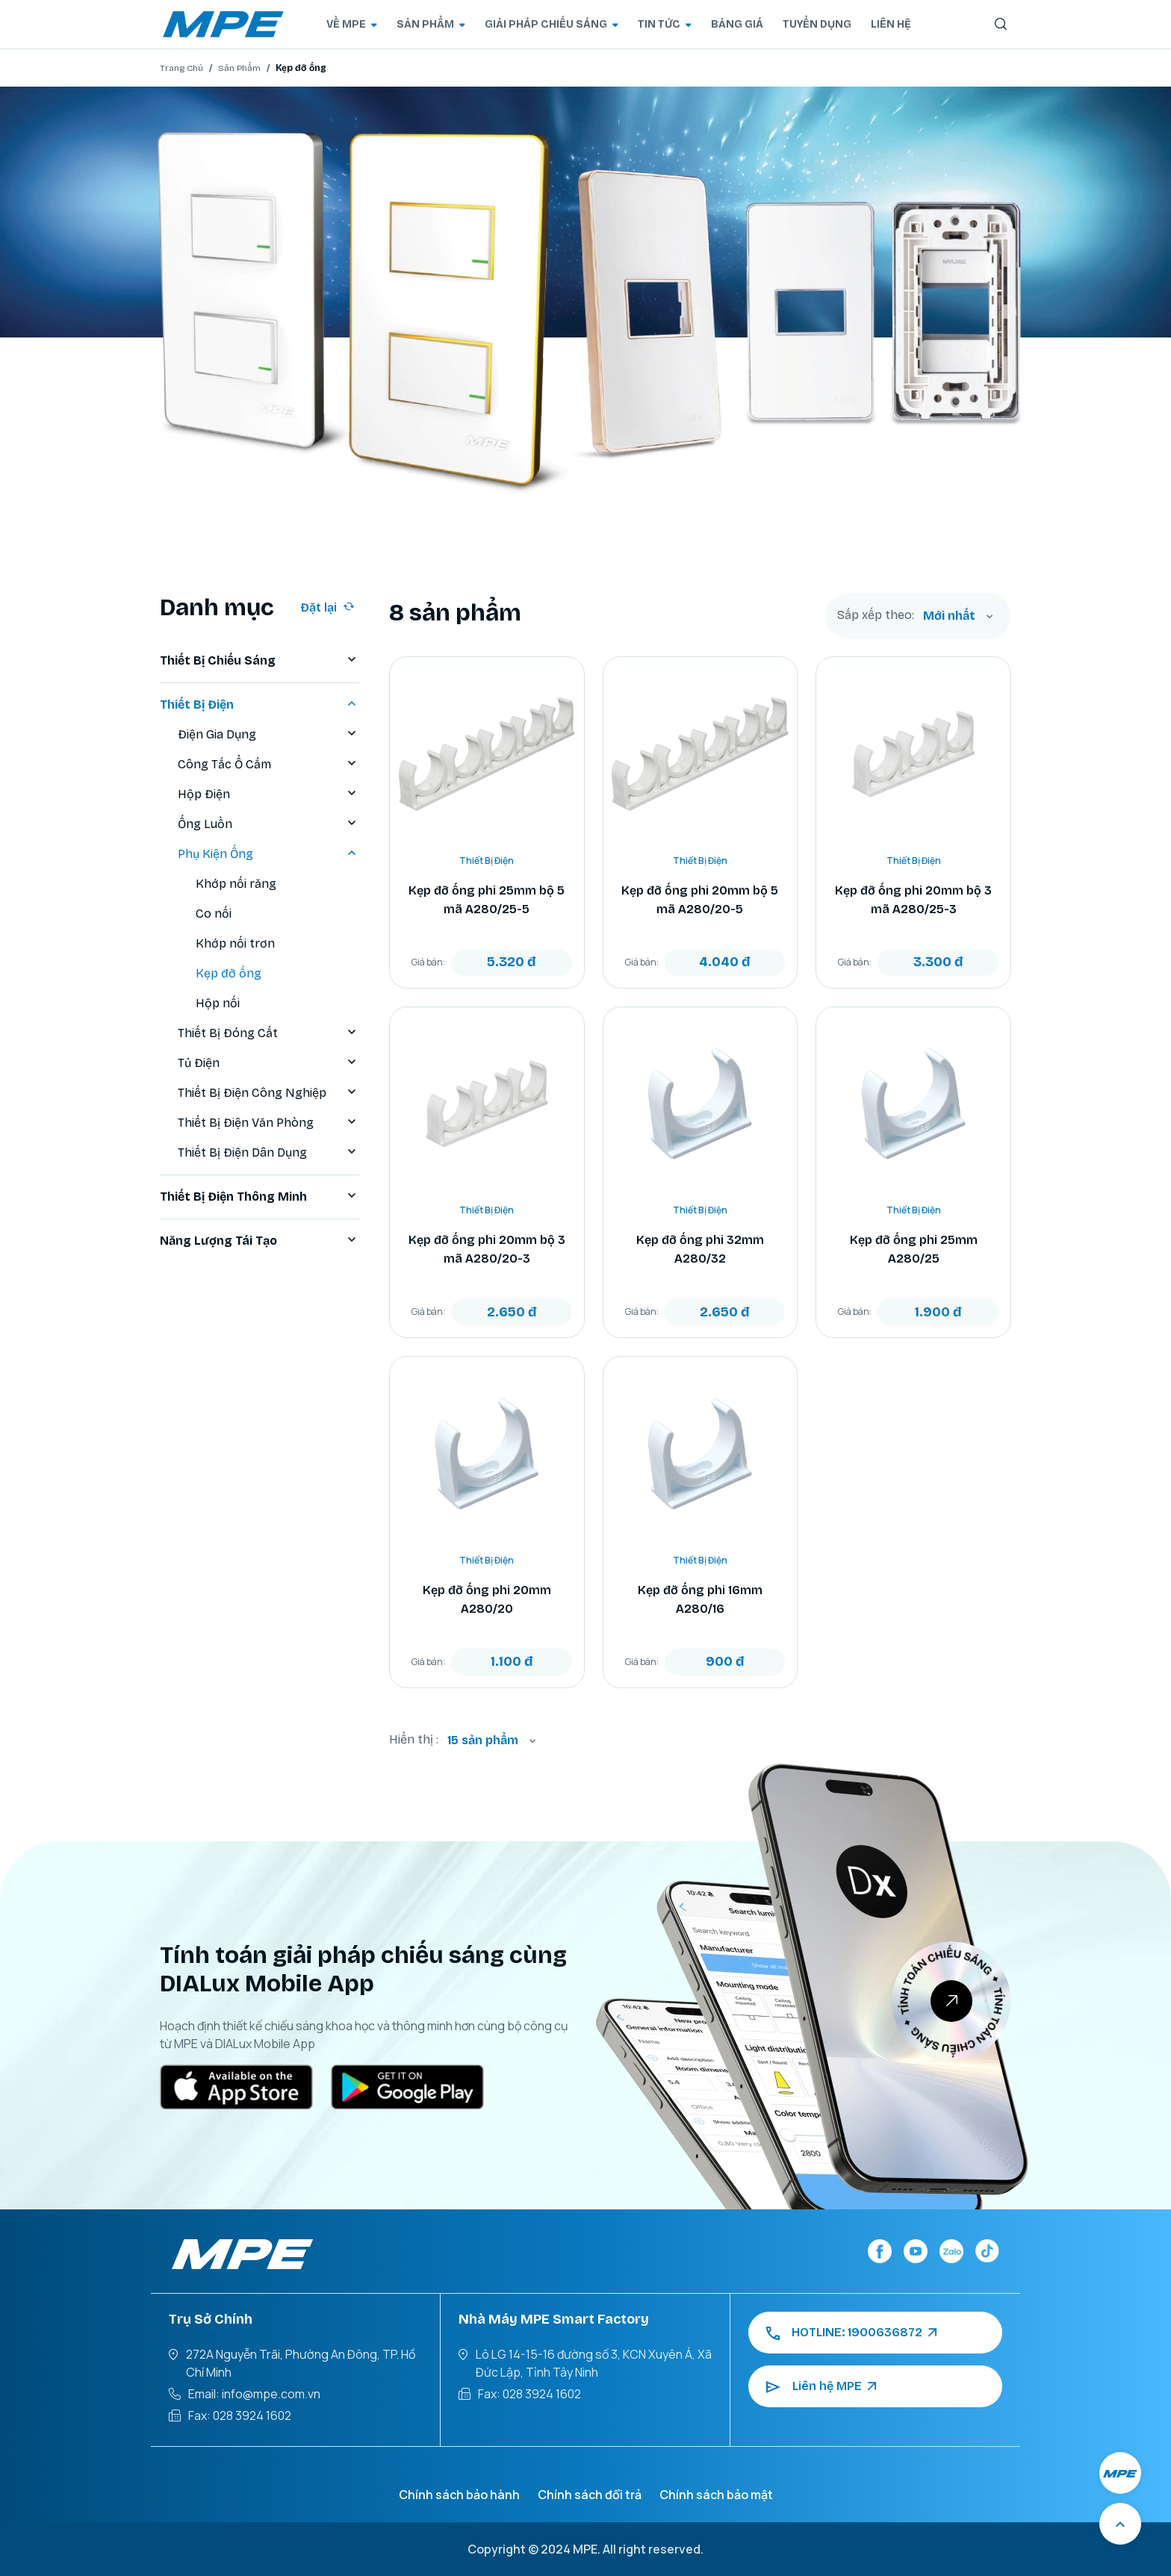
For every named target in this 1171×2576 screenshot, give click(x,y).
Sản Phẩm (239, 68)
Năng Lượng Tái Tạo (259, 1241)
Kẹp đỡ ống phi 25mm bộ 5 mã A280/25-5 (487, 899)
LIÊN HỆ (891, 24)
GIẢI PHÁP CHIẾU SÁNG (551, 24)
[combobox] (958, 616)
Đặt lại (327, 607)
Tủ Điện (268, 1063)
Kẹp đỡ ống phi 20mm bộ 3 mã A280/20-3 (487, 1249)
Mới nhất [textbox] (949, 616)
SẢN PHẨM (431, 24)
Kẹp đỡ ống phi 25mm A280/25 (914, 1249)
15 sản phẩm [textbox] (482, 1740)
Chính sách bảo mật (716, 2494)
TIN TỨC (665, 24)
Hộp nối (218, 1003)
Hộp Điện (268, 794)
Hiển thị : (413, 1739)
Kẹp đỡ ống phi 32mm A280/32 (700, 1249)
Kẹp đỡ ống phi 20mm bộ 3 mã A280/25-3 (913, 899)
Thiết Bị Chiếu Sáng (259, 661)
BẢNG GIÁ (737, 24)
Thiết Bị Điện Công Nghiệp (268, 1093)
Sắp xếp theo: (875, 615)
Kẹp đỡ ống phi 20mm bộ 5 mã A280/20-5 (699, 899)
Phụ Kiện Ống (268, 854)
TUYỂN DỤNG (817, 24)
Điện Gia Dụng (268, 735)
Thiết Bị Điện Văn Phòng (268, 1123)
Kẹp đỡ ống (228, 973)
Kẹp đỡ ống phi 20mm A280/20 (487, 1599)
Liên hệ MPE (821, 2386)
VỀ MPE (351, 24)
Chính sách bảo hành (459, 2494)
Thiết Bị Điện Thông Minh (259, 1197)
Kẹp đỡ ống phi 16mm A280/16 (700, 1599)
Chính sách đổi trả (590, 2494)
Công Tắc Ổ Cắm (268, 765)
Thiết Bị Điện (259, 705)
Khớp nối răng (236, 884)
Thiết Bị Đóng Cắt (268, 1033)
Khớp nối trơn (235, 943)
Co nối (214, 913)
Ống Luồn (268, 824)
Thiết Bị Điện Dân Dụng (268, 1153)
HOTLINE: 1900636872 (851, 2333)
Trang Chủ (181, 68)
